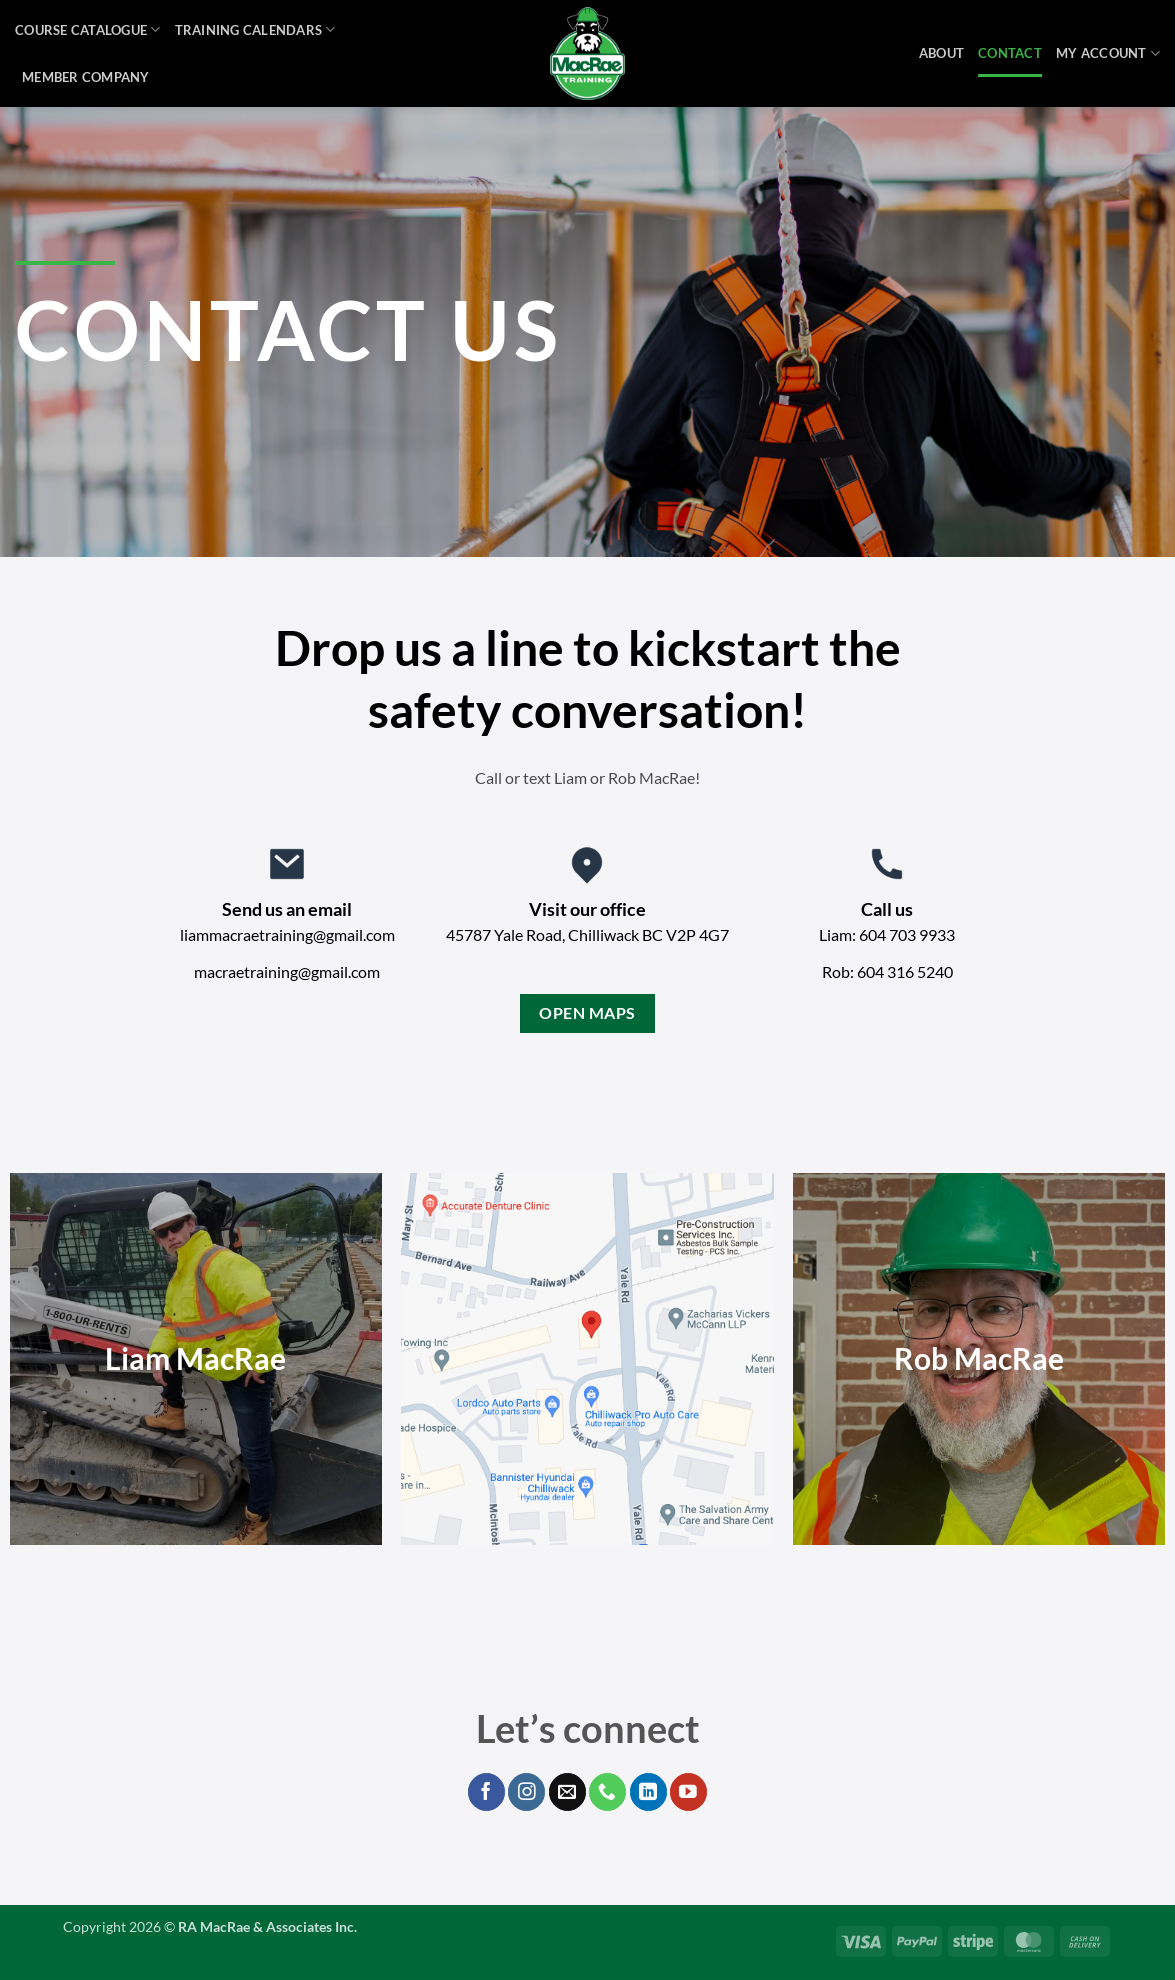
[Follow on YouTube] (688, 1791)
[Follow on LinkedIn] (648, 1791)
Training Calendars (255, 29)
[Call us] (607, 1791)
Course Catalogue (88, 29)
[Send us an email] (567, 1791)
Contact (1010, 53)
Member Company (86, 77)
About (941, 53)
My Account (1108, 53)
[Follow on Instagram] (526, 1791)
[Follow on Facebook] (486, 1791)
